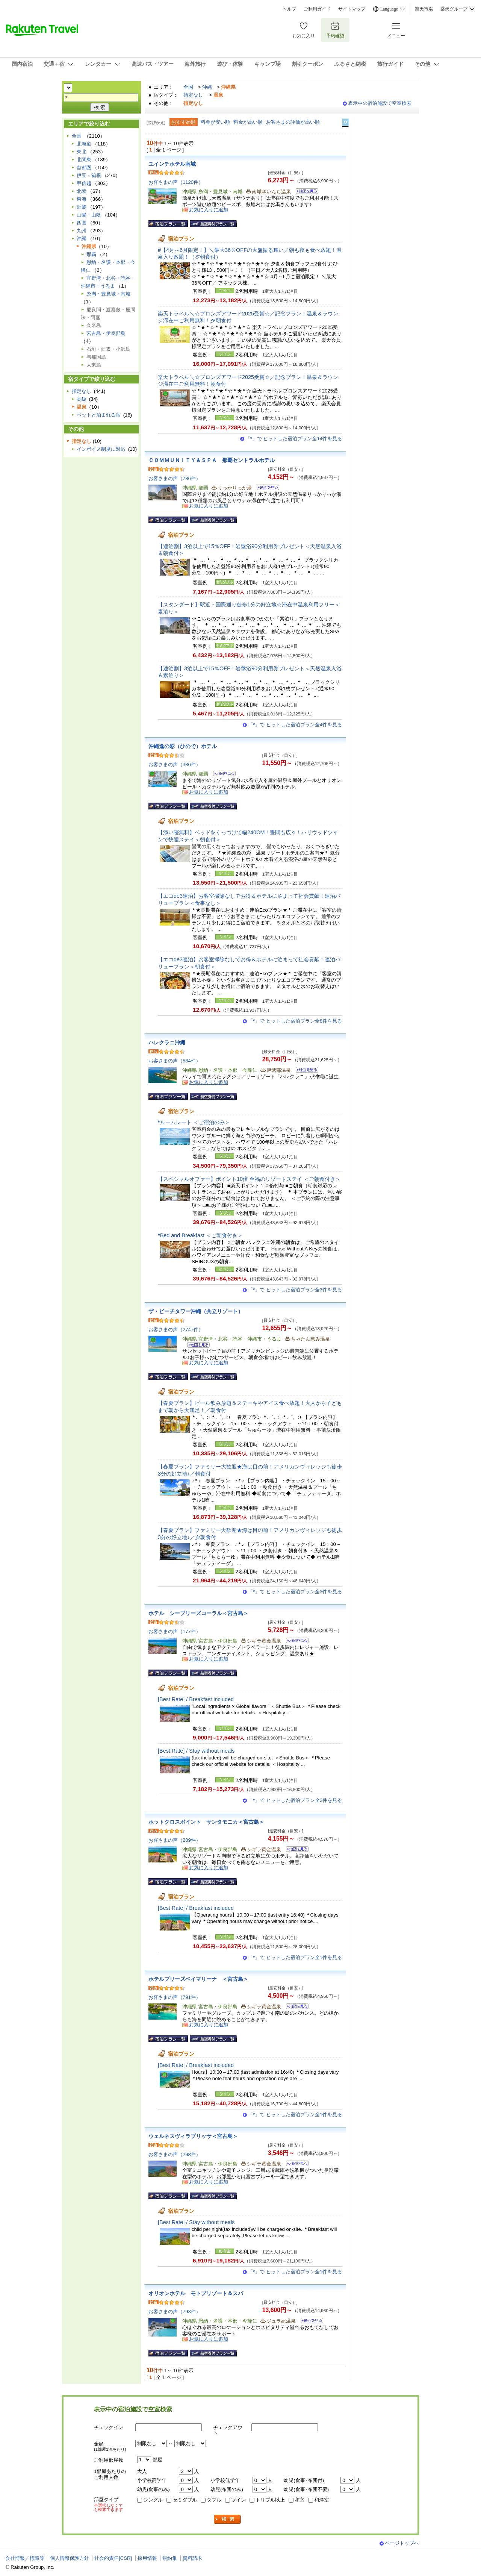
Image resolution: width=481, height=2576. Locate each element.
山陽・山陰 (89, 215)
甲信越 (84, 183)
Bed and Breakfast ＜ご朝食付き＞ (200, 1235)
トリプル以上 (270, 2500)
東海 (81, 199)
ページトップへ (402, 2543)
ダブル (214, 2500)
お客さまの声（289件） (174, 1840)
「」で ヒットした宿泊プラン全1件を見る (295, 1957)
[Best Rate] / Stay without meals (196, 1751)
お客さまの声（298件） (174, 2154)
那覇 (91, 254)
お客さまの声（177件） (174, 1631)
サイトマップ (351, 9)
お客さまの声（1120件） (175, 182)
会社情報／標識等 (24, 2558)
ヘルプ (289, 9)
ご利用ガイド (317, 9)
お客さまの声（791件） (174, 1997)
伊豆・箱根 (89, 175)
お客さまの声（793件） (174, 2311)
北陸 (81, 191)
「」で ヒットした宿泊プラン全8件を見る (295, 1021)
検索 (227, 2519)
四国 (81, 223)
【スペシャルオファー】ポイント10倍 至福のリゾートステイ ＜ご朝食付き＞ (249, 1179)
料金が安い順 (215, 122)
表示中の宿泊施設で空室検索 (379, 103)
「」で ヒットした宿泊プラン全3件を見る (295, 1290)
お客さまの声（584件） (174, 1061)
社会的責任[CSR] (113, 2558)
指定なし (193, 95)
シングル (153, 2500)
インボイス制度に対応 (101, 449)
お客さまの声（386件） (174, 764)
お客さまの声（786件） (174, 478)
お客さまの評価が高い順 (293, 122)
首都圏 (84, 167)
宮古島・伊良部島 (106, 333)
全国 (188, 87)
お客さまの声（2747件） (175, 1329)
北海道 (84, 144)
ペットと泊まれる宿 (99, 415)
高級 (81, 399)
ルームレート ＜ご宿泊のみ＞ (194, 1122)
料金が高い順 (248, 122)
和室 (299, 2500)
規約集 (169, 2558)
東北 (81, 152)
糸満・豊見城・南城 (108, 294)
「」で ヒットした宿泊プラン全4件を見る (295, 724)
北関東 (84, 159)
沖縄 (207, 87)
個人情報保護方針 (69, 2558)
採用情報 (147, 2558)
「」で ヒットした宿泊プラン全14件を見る (293, 438)
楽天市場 (424, 9)
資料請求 (192, 2558)
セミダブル (184, 2500)
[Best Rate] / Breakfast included (196, 1699)
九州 (81, 230)
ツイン (238, 2500)
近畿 (81, 207)
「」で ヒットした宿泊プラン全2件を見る (295, 1800)
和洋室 (321, 2500)
